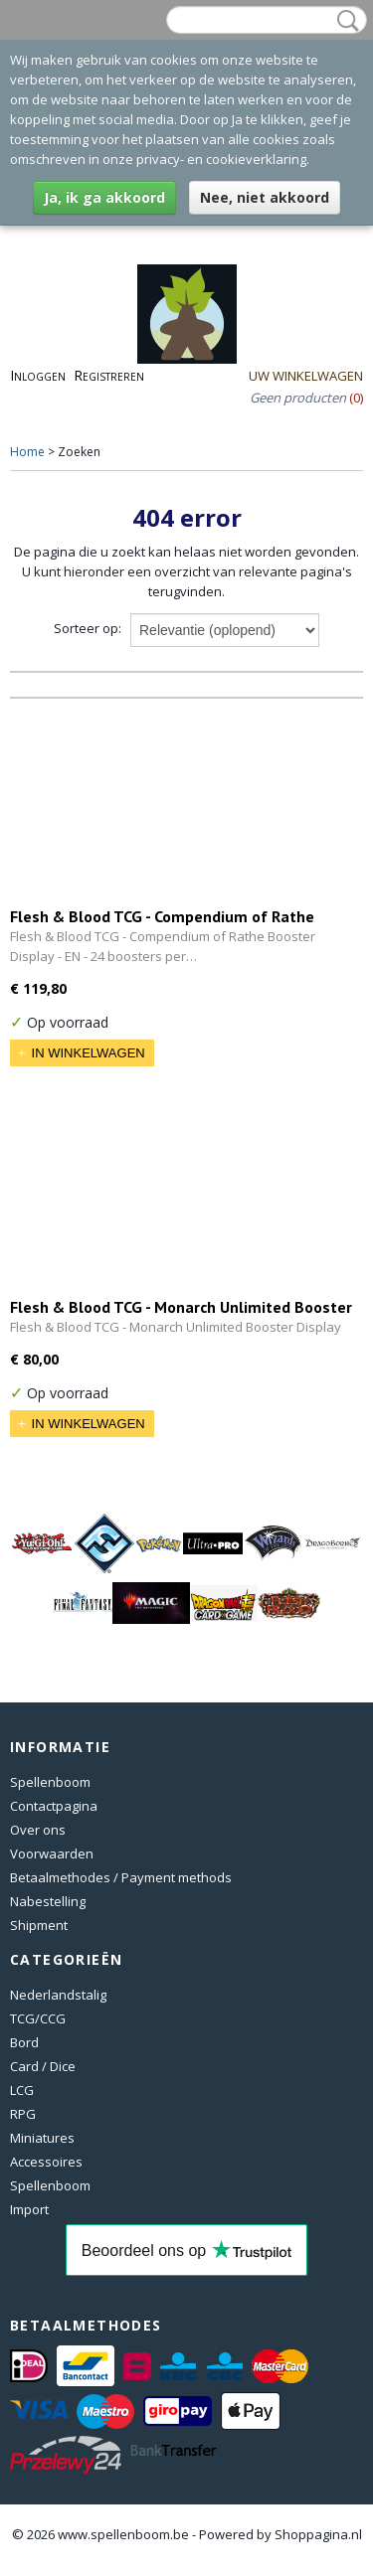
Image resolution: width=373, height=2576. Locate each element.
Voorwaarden (51, 1853)
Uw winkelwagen (306, 376)
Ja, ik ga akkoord (104, 197)
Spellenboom (50, 1782)
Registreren (109, 375)
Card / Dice (43, 2066)
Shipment (39, 1925)
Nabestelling (48, 1901)
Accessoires (46, 2162)
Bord (24, 2042)
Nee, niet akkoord (264, 197)
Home (27, 451)
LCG (22, 2090)
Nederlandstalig (58, 1995)
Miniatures (42, 2138)
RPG (23, 2114)
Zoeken (344, 21)
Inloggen (38, 375)
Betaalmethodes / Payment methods (121, 1877)
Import (29, 2209)
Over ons (38, 1830)
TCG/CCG (38, 2018)
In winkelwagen (88, 1053)
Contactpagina (53, 1806)
